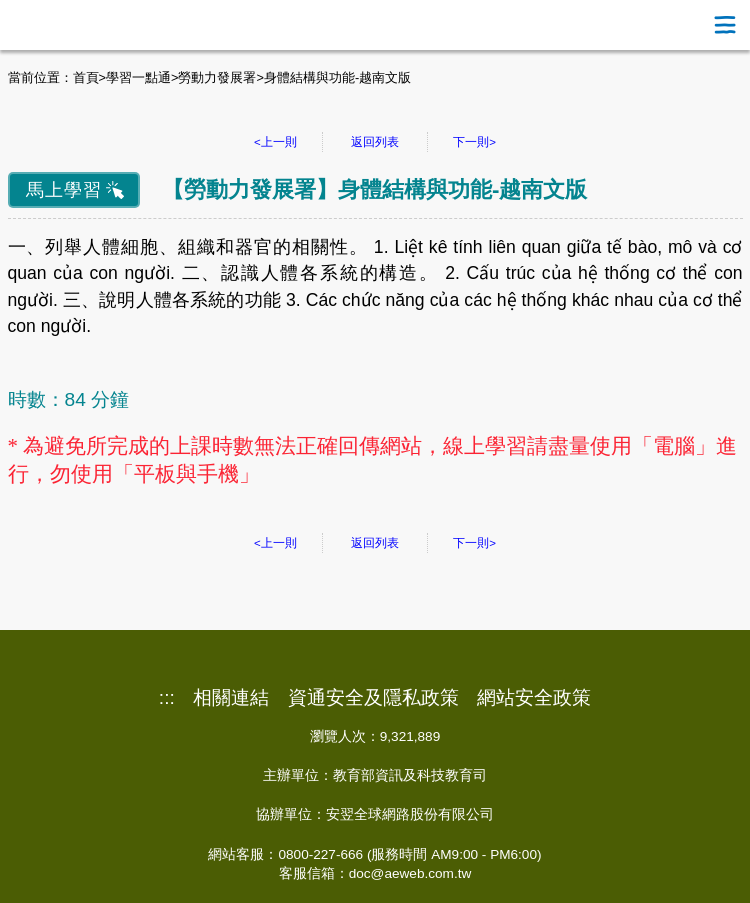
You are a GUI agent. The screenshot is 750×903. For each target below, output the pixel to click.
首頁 (86, 77)
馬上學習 (64, 190)
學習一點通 (138, 77)
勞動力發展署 (217, 77)
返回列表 (375, 142)
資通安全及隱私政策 (373, 698)
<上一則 (275, 142)
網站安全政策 (534, 698)
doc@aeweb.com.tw (410, 873)
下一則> (474, 142)
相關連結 (231, 698)
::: (167, 698)
